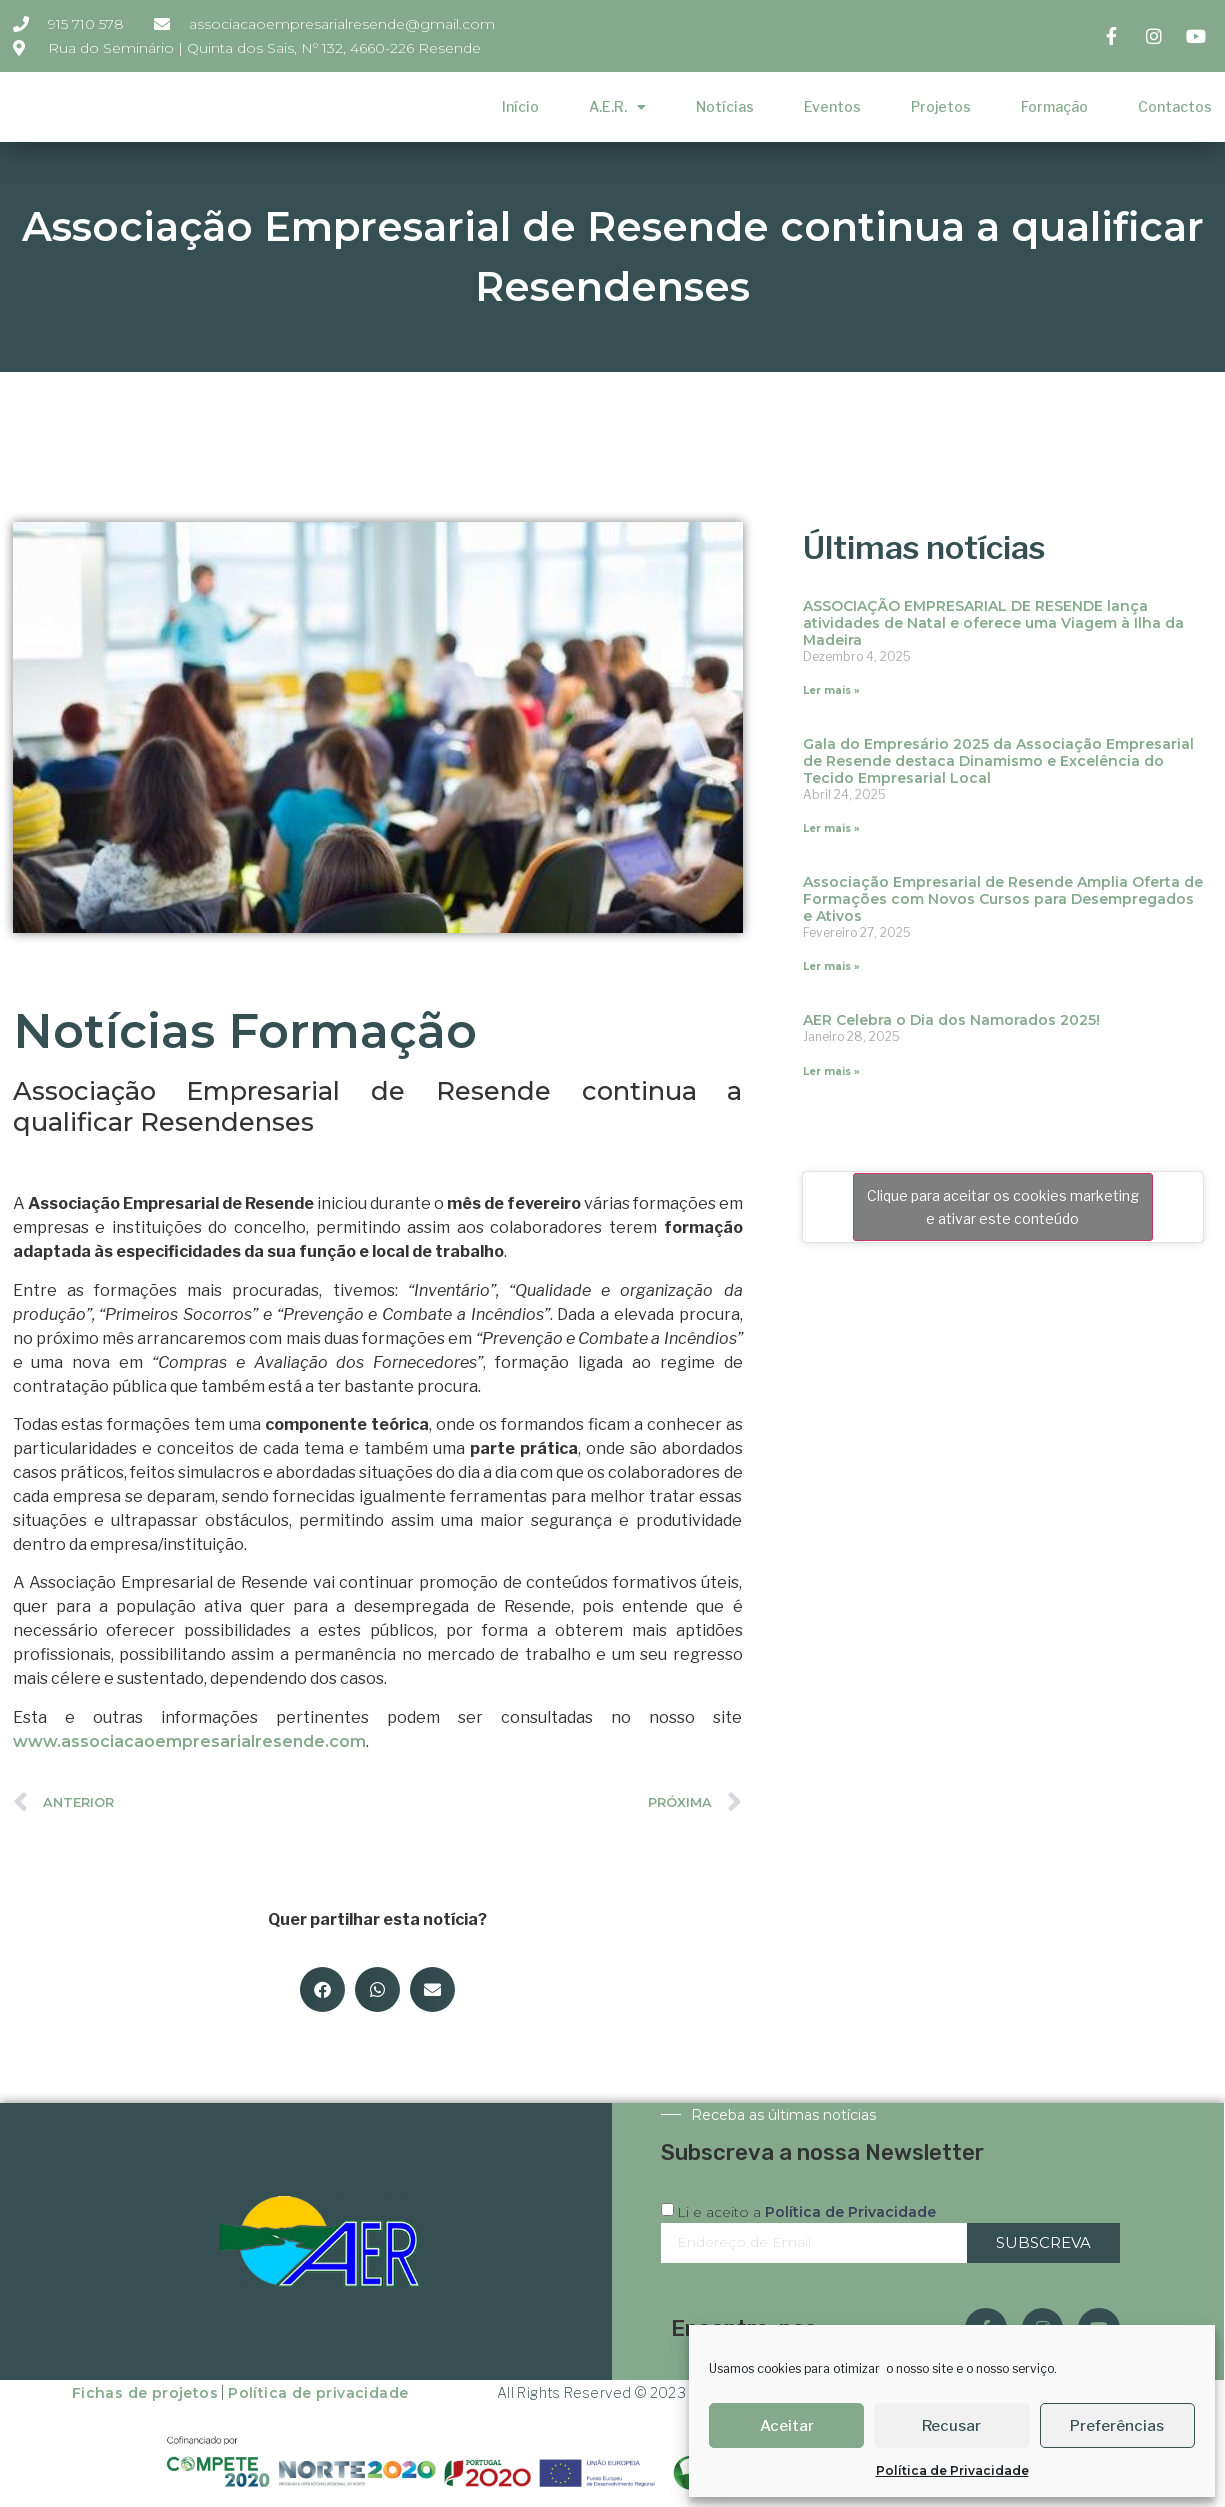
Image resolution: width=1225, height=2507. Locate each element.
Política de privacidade (318, 2393)
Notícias (725, 106)
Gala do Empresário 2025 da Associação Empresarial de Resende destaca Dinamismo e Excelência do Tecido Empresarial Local (998, 761)
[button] (322, 1989)
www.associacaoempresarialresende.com (189, 1741)
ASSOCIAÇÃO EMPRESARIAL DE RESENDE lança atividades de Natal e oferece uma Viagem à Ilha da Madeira (993, 623)
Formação (1054, 106)
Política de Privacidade (952, 2470)
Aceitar (787, 2426)
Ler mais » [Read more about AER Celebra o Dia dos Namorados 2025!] (831, 1071)
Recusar (951, 2426)
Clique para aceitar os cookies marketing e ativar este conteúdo (1003, 1207)
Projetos (941, 106)
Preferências (1117, 2426)
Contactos (1175, 106)
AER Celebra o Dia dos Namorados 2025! (951, 1020)
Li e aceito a (806, 2211)
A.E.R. (617, 107)
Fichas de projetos (145, 2393)
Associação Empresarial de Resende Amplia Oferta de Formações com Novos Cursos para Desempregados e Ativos (1003, 899)
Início (520, 106)
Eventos (832, 106)
